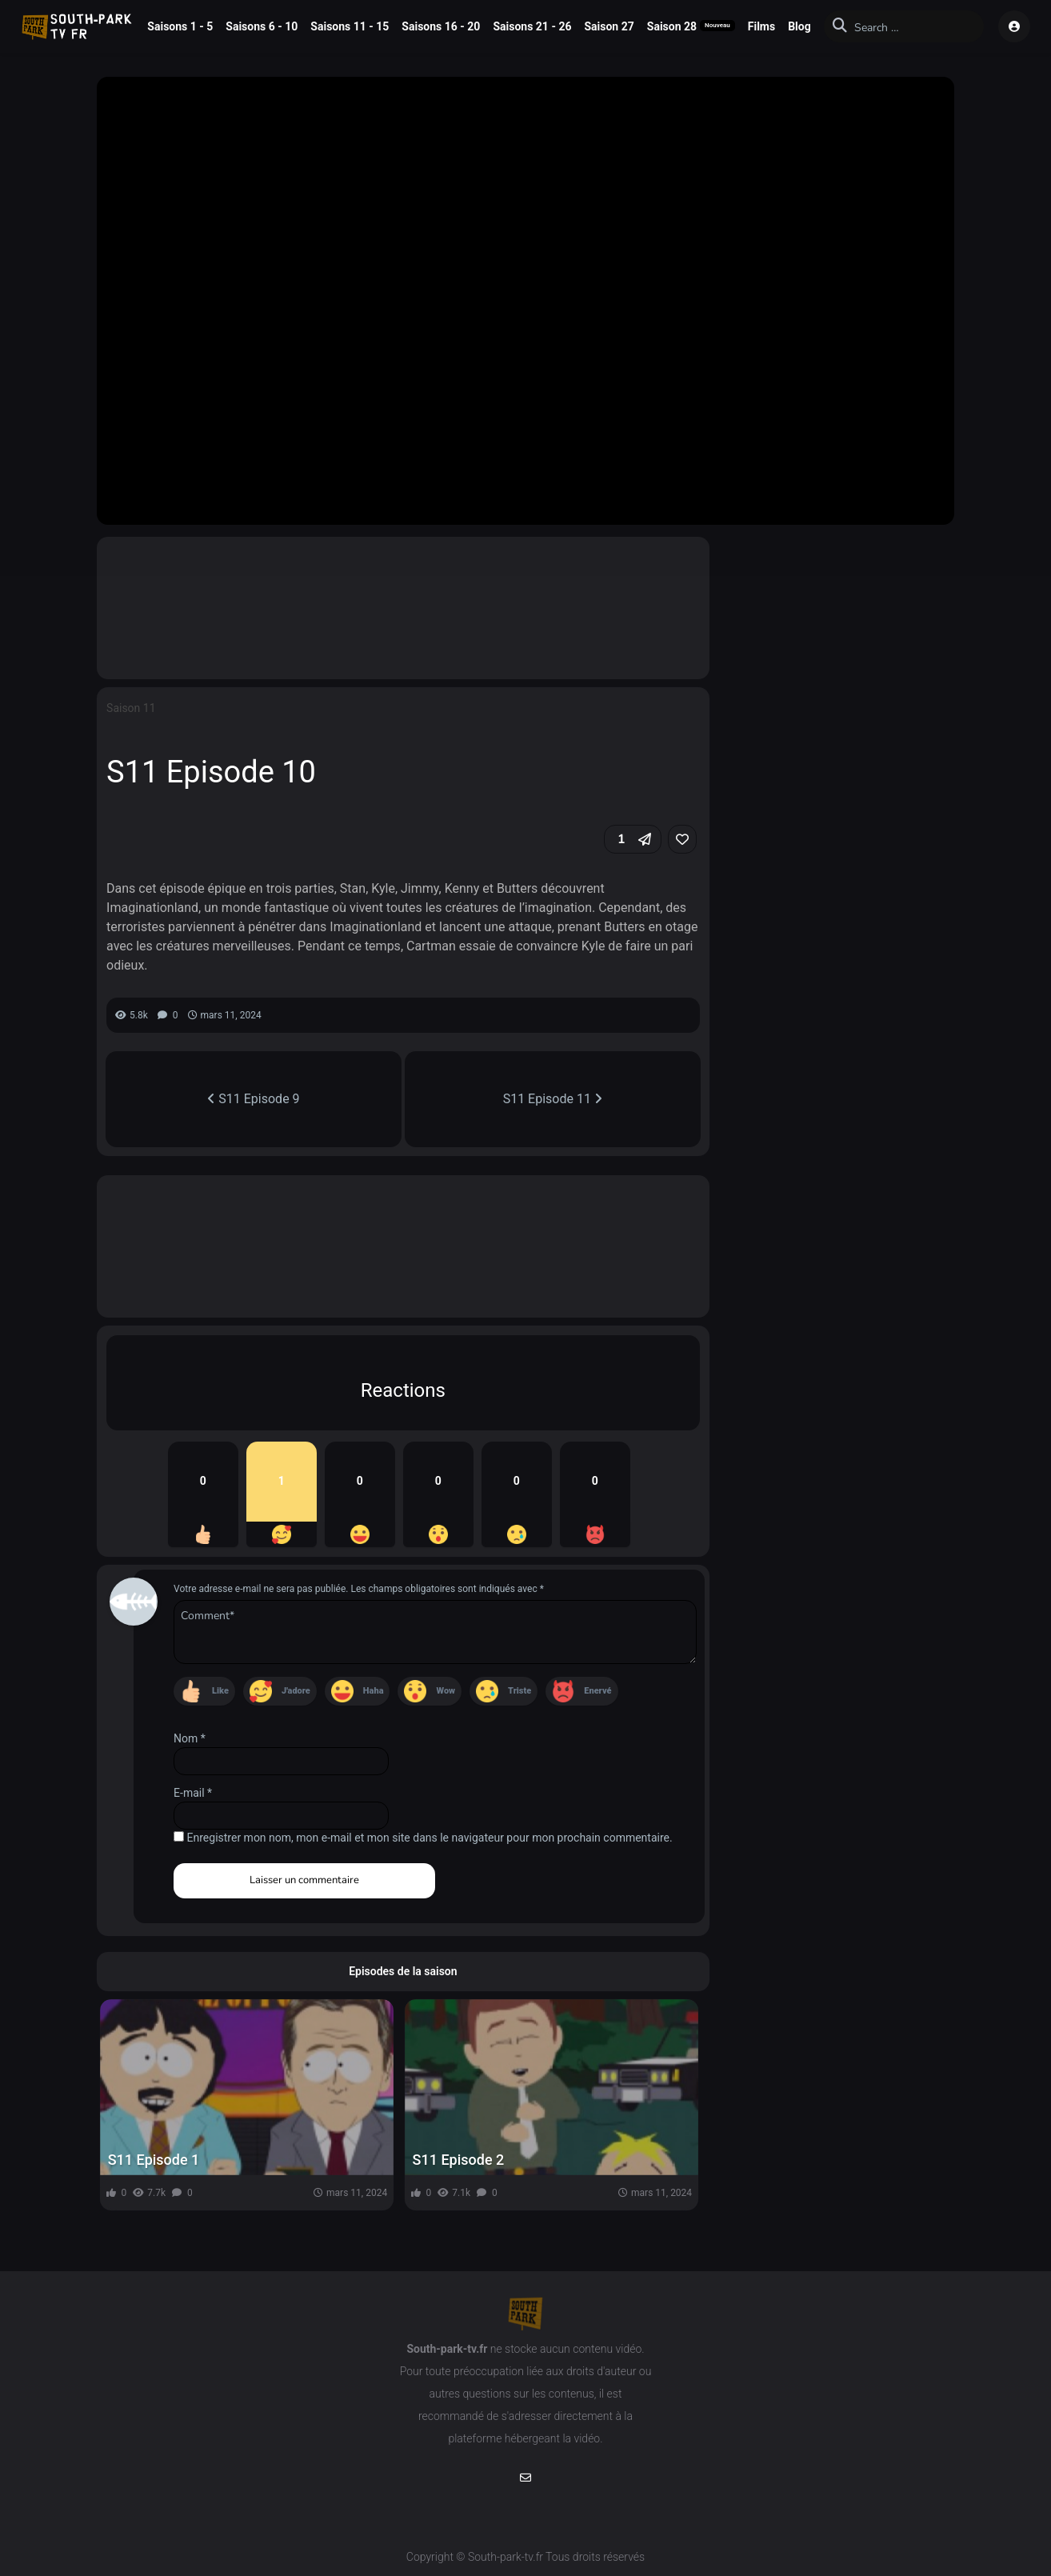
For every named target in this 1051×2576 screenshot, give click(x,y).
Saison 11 (130, 708)
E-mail (193, 1792)
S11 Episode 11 (552, 1098)
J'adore (296, 1691)
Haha (373, 1691)
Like (220, 1691)
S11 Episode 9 (253, 1098)
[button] (632, 839)
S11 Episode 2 (459, 2159)
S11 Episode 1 (154, 2159)
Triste (519, 1691)
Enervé (597, 1691)
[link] (682, 839)
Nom (190, 1738)
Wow (445, 1691)
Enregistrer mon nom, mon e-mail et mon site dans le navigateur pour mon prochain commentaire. (430, 1837)
